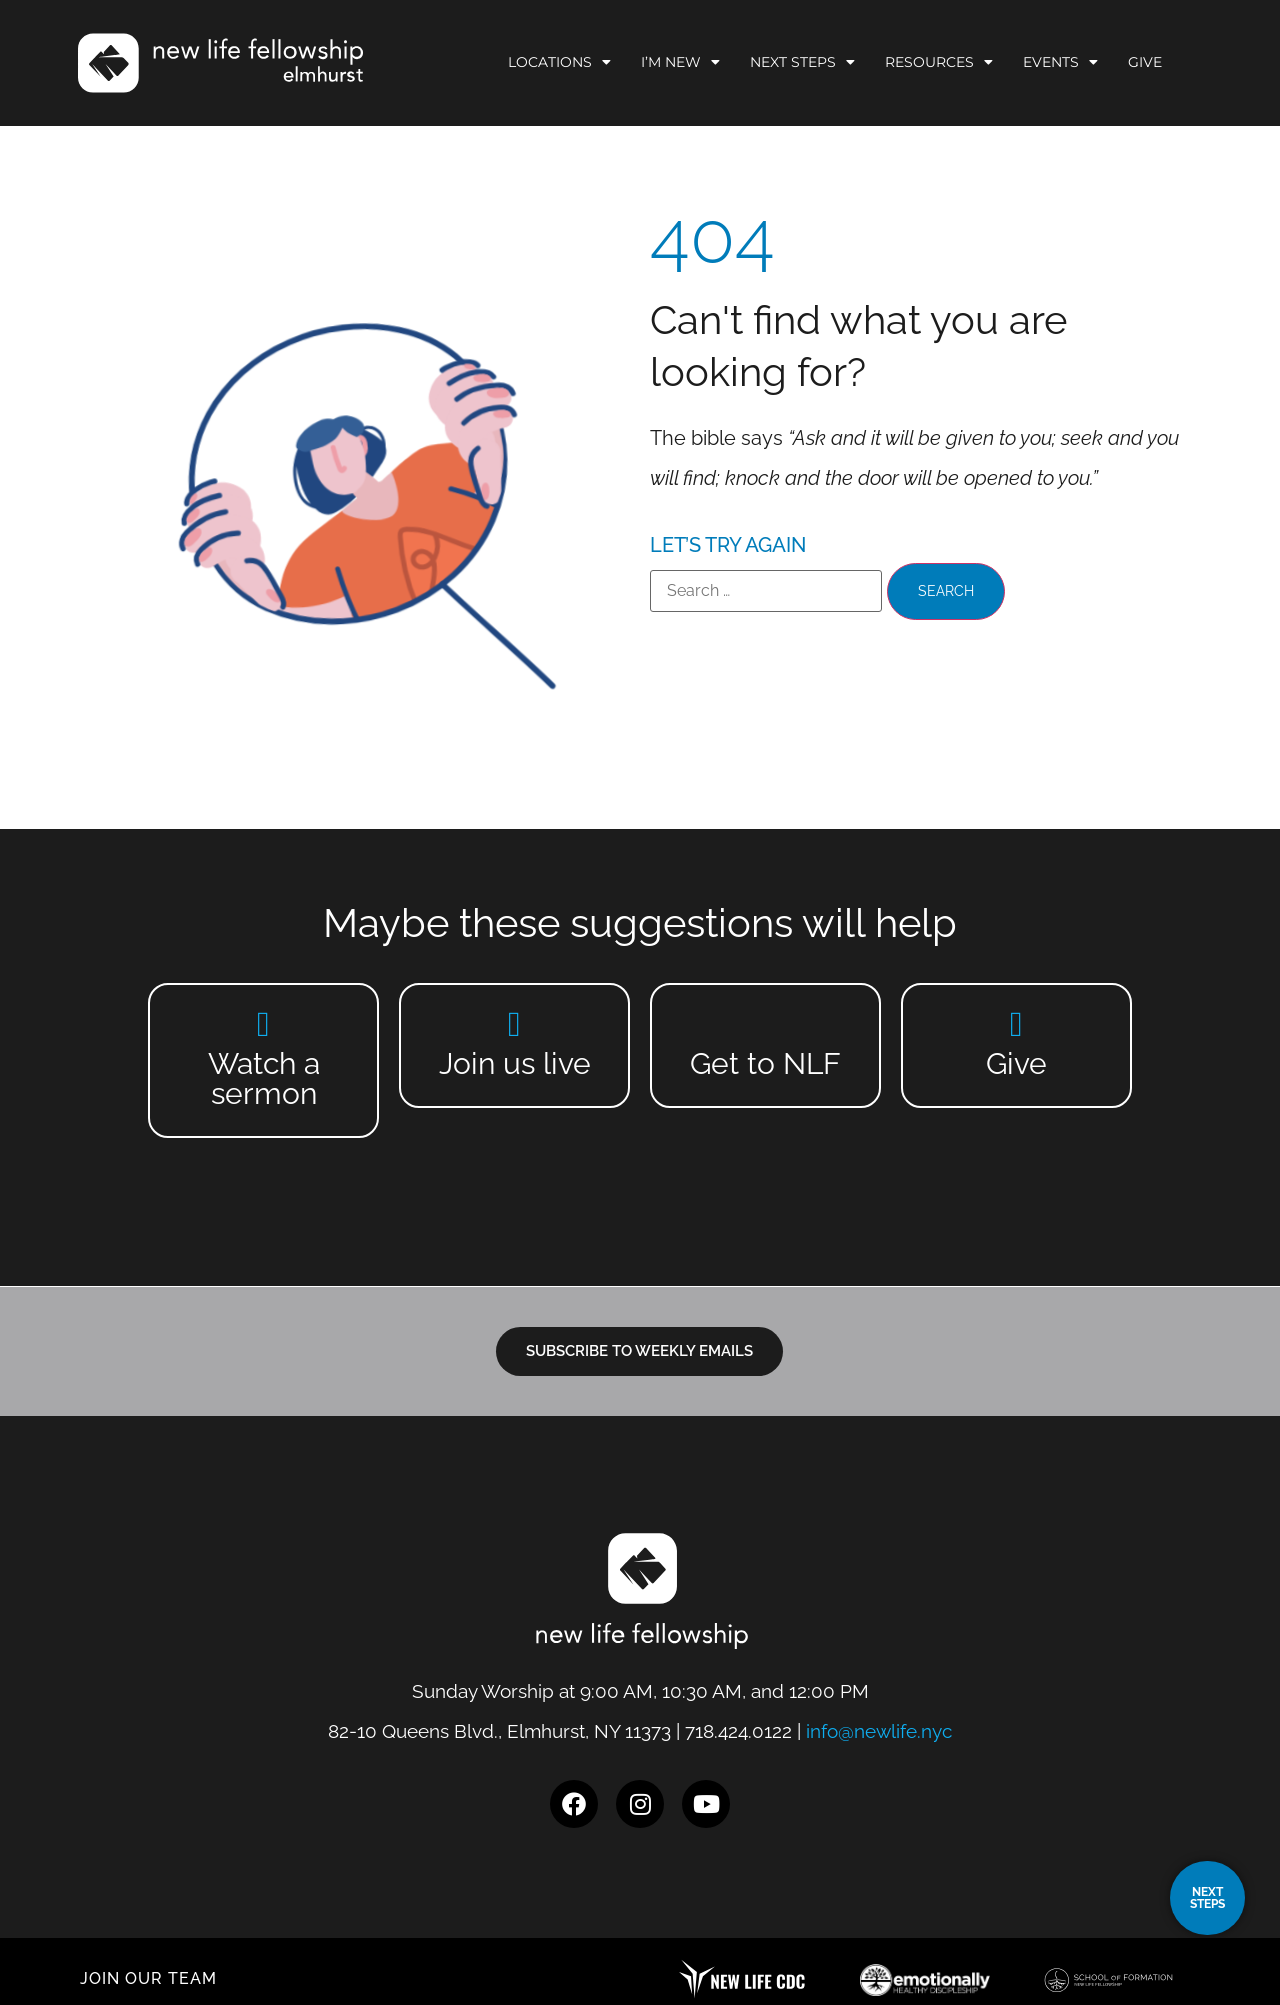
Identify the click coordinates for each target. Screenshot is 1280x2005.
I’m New (680, 62)
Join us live (515, 1063)
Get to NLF (765, 1063)
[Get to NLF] (765, 1023)
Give (1145, 62)
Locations (559, 62)
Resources (939, 62)
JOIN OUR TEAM (148, 1978)
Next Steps (802, 62)
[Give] (1016, 1023)
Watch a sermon (264, 1078)
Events (1060, 62)
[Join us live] (514, 1023)
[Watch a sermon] (263, 1023)
